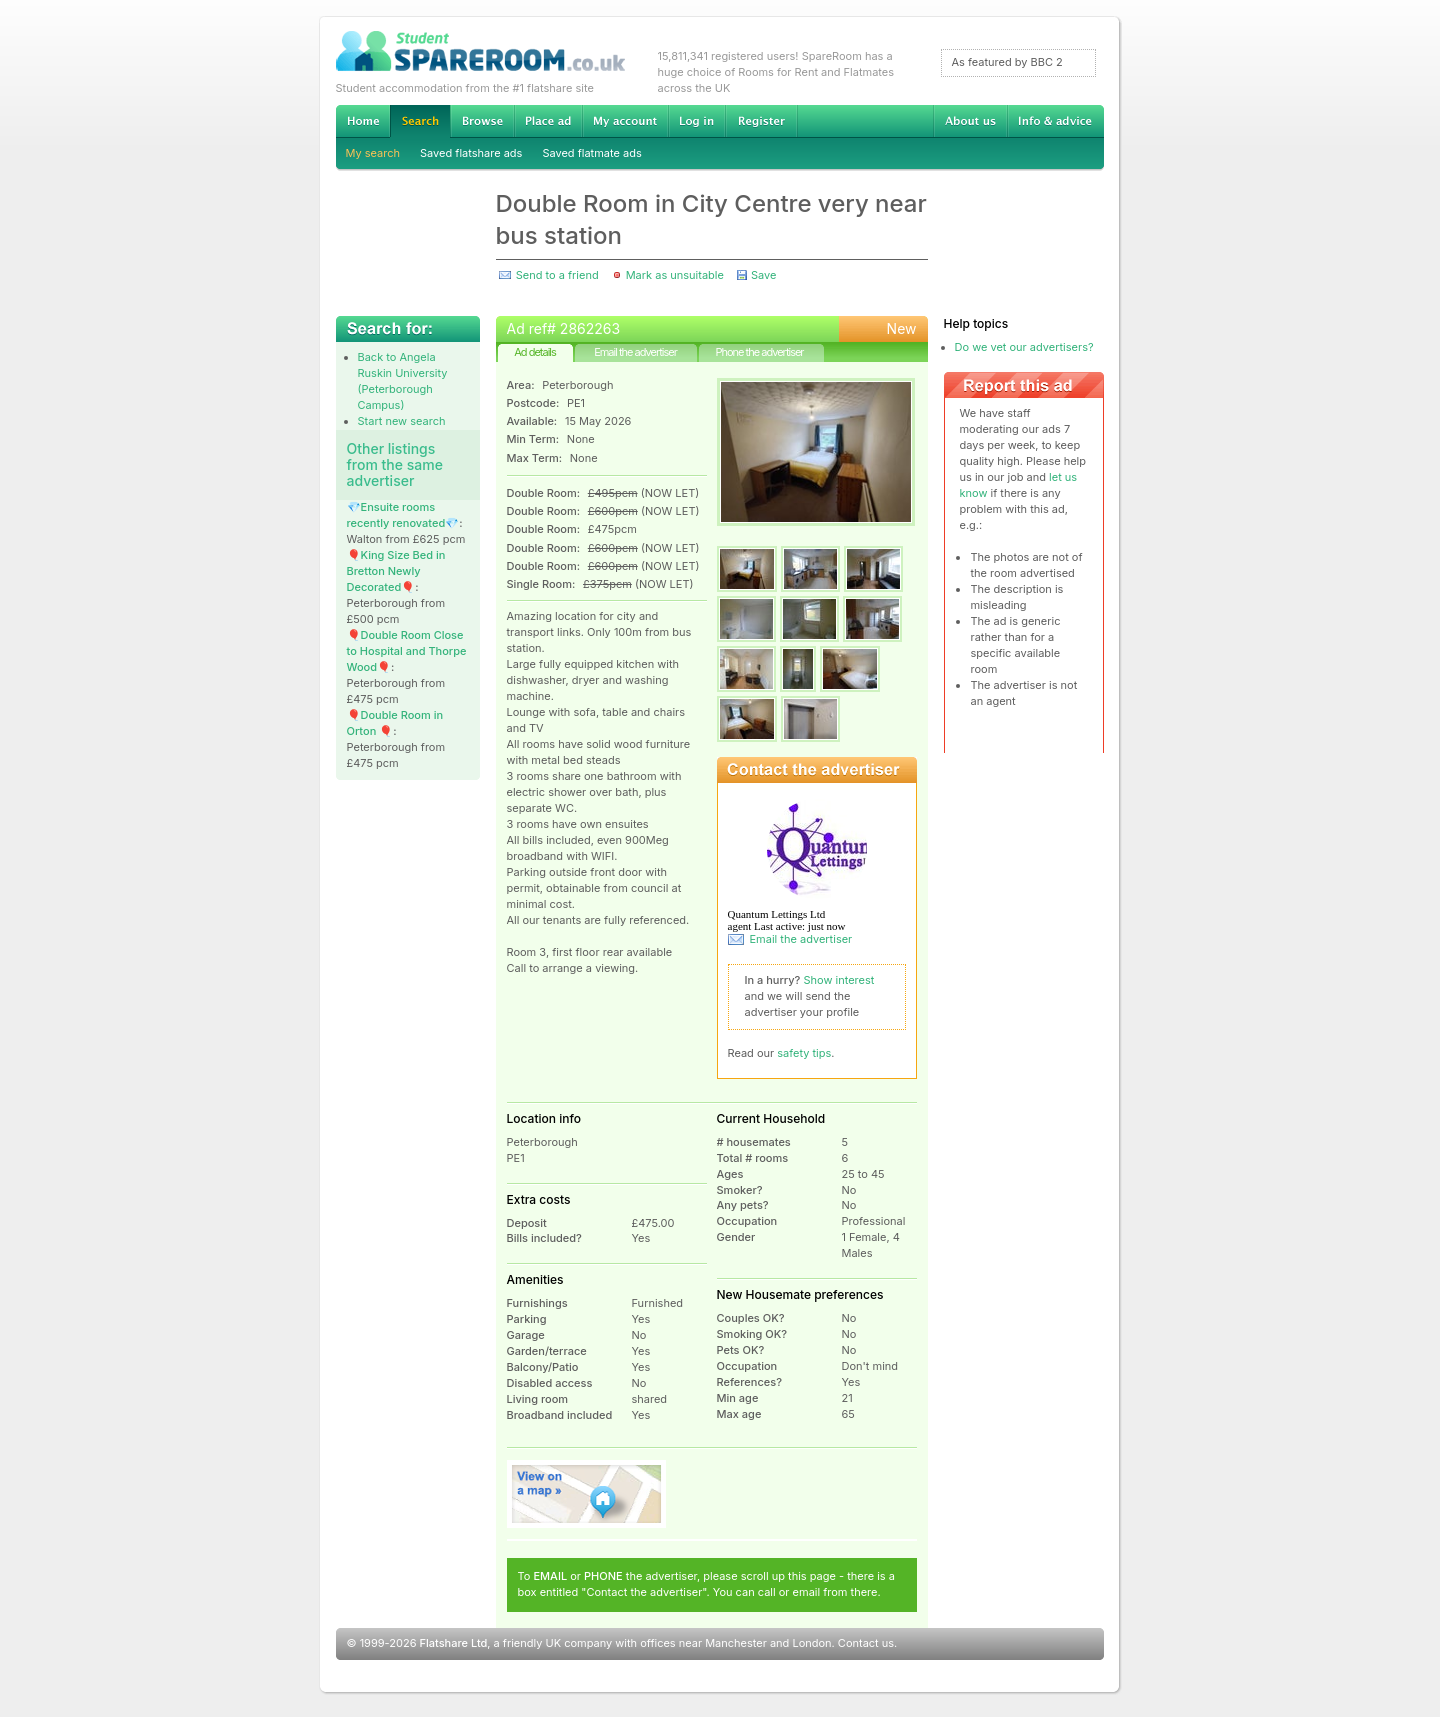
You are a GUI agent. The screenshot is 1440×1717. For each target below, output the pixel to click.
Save (763, 275)
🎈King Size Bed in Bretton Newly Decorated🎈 (396, 571)
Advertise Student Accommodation (548, 121)
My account (625, 121)
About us (970, 121)
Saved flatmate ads (591, 153)
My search (373, 153)
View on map (587, 1494)
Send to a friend (557, 275)
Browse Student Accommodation (482, 121)
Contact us (866, 1643)
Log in (696, 121)
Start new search (402, 421)
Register (761, 121)
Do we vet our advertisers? (1024, 347)
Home (363, 121)
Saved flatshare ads (471, 153)
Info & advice (1055, 121)
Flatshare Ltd (454, 1643)
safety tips (804, 1053)
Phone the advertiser (759, 352)
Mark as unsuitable (675, 275)
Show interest (839, 980)
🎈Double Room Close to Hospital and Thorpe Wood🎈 (407, 651)
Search (420, 121)
